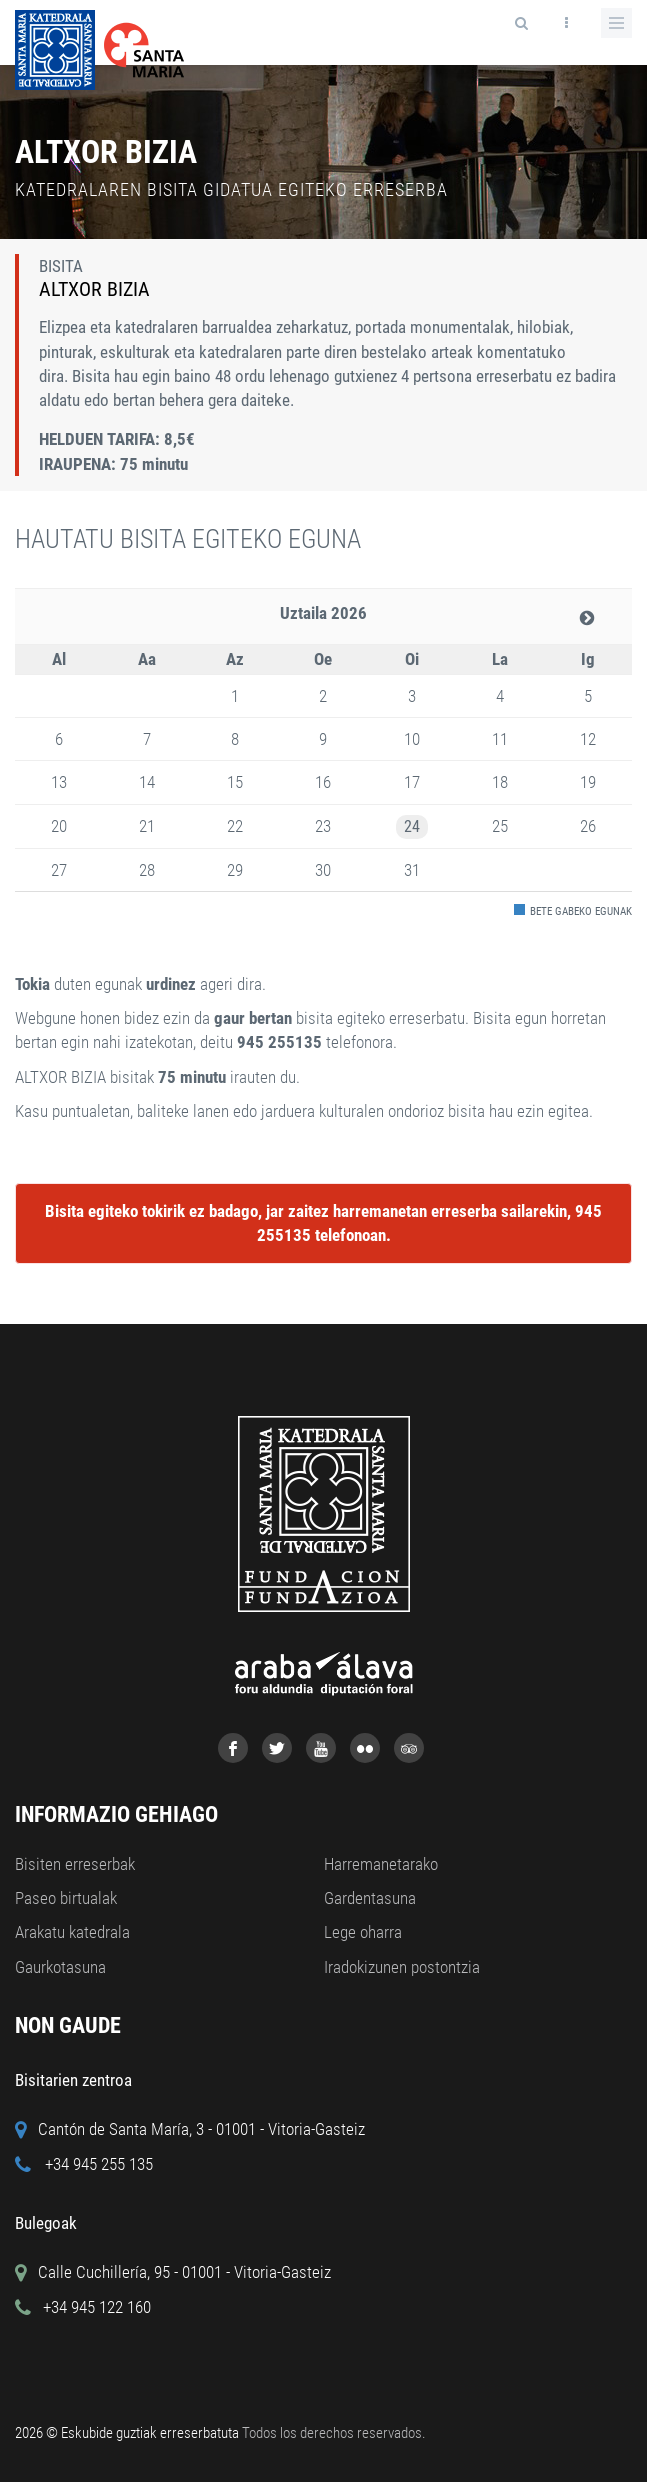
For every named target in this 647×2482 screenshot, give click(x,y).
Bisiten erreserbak (75, 1864)
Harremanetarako (381, 1864)
